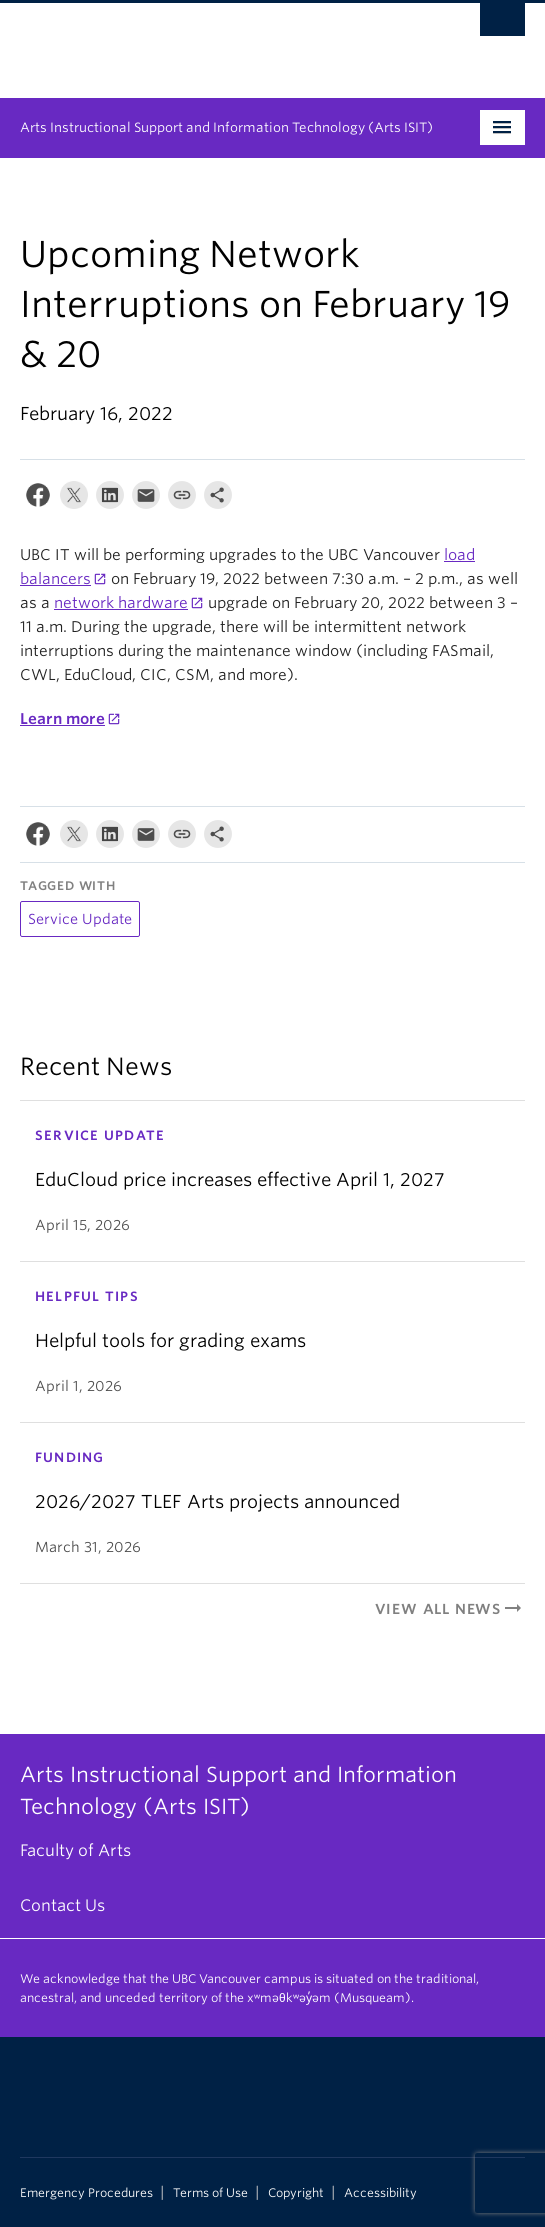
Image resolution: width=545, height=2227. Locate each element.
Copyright (296, 2193)
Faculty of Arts (75, 1850)
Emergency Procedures (86, 2193)
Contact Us (62, 1905)
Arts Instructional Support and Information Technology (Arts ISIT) (226, 127)
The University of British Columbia (197, 41)
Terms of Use (210, 2193)
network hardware (121, 603)
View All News (450, 1609)
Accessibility (380, 2193)
